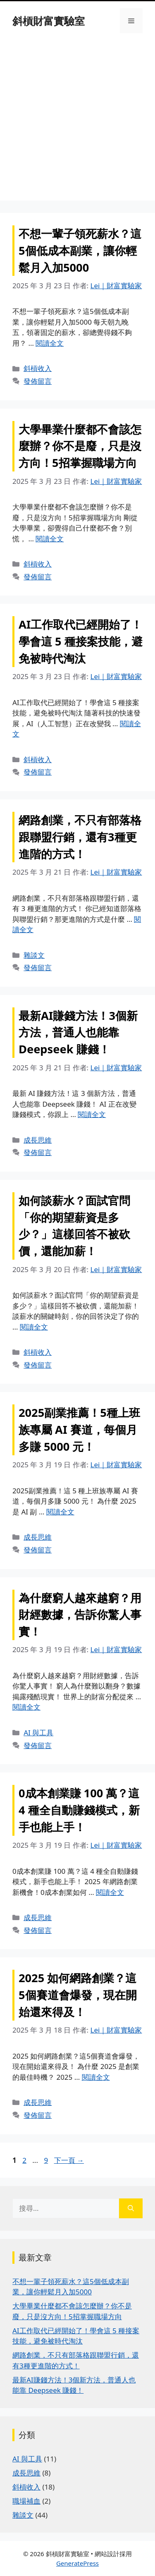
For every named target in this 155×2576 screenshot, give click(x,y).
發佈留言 (38, 381)
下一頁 (69, 2160)
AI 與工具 (38, 1732)
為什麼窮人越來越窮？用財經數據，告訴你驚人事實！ (80, 1614)
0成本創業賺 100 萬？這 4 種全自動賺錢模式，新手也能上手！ (79, 1810)
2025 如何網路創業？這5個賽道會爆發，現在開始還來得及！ (78, 1994)
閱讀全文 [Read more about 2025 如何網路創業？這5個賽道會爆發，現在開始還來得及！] (96, 2077)
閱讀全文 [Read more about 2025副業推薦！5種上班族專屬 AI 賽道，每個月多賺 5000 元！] (60, 1511)
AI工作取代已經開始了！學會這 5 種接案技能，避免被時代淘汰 (81, 641)
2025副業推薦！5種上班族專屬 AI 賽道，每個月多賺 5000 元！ (79, 1429)
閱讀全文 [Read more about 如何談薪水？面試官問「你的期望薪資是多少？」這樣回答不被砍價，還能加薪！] (34, 1327)
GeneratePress (77, 2563)
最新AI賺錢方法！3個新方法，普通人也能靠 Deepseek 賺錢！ (78, 1032)
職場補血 (26, 2501)
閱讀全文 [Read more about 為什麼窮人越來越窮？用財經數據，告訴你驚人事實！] (26, 1707)
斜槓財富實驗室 (48, 21)
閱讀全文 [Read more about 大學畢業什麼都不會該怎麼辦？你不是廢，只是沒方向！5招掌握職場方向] (50, 538)
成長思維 (38, 1140)
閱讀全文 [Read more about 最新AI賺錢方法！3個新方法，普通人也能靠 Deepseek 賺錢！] (92, 1114)
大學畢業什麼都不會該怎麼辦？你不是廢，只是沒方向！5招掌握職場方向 (80, 446)
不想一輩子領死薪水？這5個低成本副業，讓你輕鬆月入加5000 (80, 250)
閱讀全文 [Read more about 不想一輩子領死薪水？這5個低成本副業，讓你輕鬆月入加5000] (50, 343)
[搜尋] (131, 2208)
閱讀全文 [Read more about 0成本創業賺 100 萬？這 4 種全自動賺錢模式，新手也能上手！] (110, 1892)
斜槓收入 (38, 368)
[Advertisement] (77, 123)
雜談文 (34, 955)
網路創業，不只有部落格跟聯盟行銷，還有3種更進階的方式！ (80, 836)
